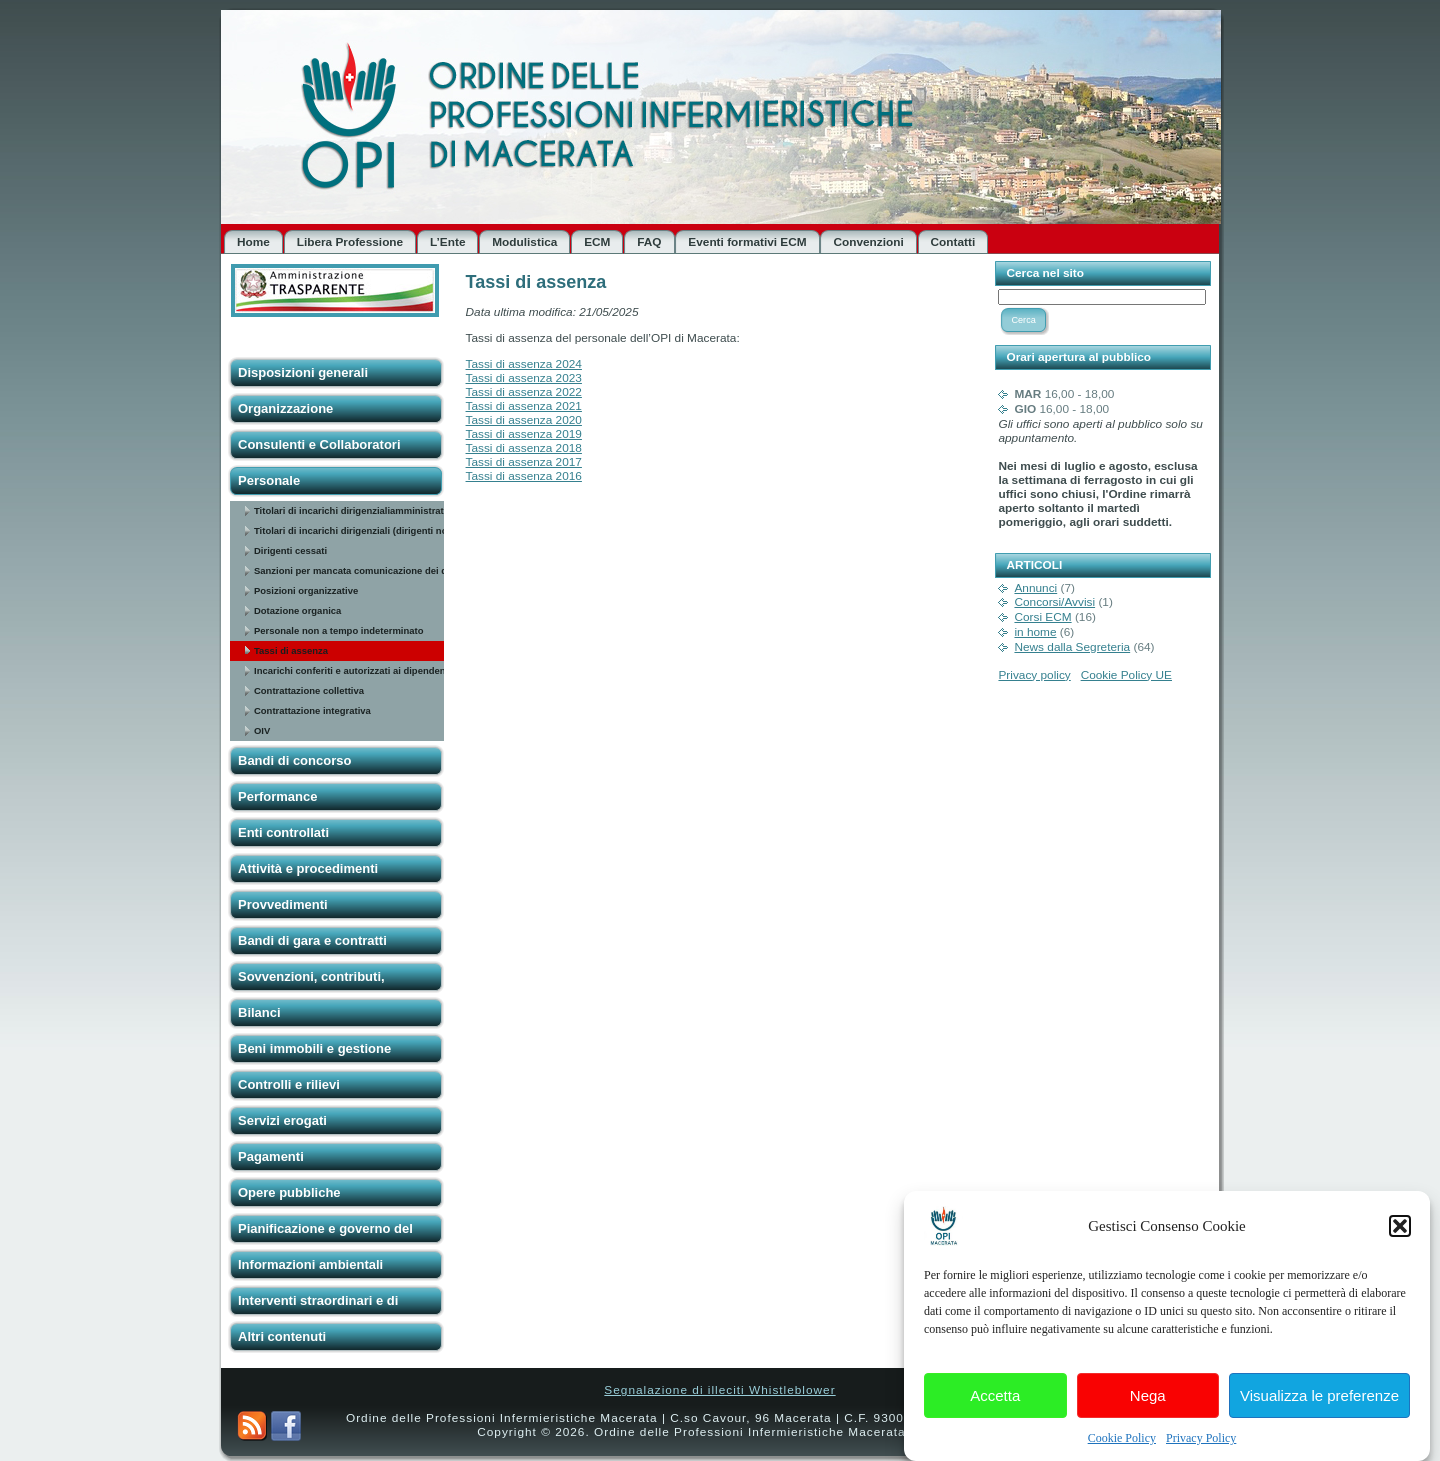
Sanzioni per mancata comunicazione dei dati (350, 570)
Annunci (1035, 588)
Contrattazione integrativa (312, 710)
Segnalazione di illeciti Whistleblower (719, 1390)
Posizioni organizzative (306, 590)
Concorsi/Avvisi (1054, 602)
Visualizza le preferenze (1319, 1404)
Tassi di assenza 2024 (524, 364)
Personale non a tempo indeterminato (338, 630)
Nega (1148, 1404)
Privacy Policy (1201, 1448)
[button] (1400, 1236)
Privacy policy (1034, 675)
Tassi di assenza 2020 (524, 420)
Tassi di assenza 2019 (524, 434)
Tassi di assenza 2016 (524, 476)
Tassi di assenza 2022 (524, 392)
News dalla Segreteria (1072, 647)
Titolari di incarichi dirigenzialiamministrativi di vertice (350, 510)
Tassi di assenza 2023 (524, 378)
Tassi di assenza (291, 650)
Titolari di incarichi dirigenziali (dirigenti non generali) (350, 530)
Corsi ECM (1042, 617)
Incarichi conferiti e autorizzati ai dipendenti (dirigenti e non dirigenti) (350, 670)
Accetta (995, 1404)
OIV (262, 730)
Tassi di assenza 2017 (524, 462)
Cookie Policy (1122, 1448)
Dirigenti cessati (290, 550)
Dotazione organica (297, 610)
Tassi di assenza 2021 (524, 406)
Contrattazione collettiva (309, 690)
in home (1035, 632)
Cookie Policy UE (1126, 675)
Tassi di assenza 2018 (524, 448)
